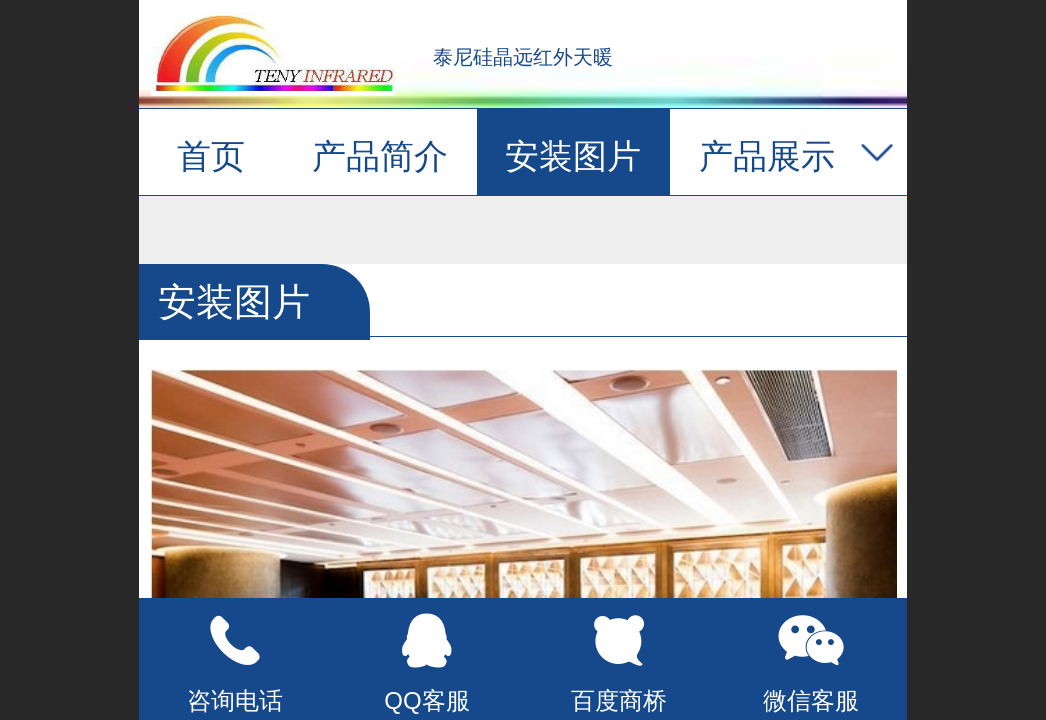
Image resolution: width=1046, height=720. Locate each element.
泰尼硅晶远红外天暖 (523, 57)
